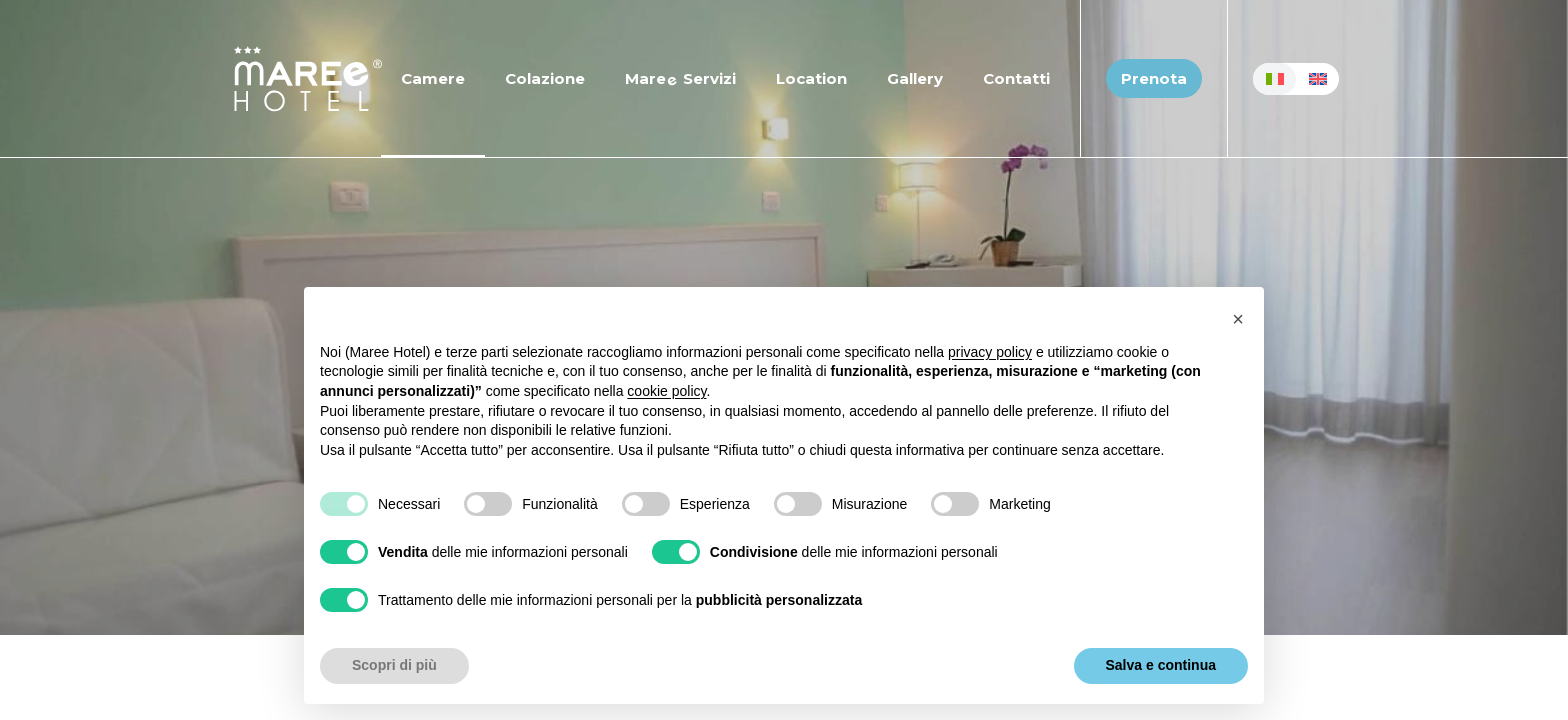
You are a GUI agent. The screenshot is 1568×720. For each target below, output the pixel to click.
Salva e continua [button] (1161, 665)
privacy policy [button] (990, 352)
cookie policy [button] (666, 391)
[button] (1238, 319)
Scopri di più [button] (394, 665)
